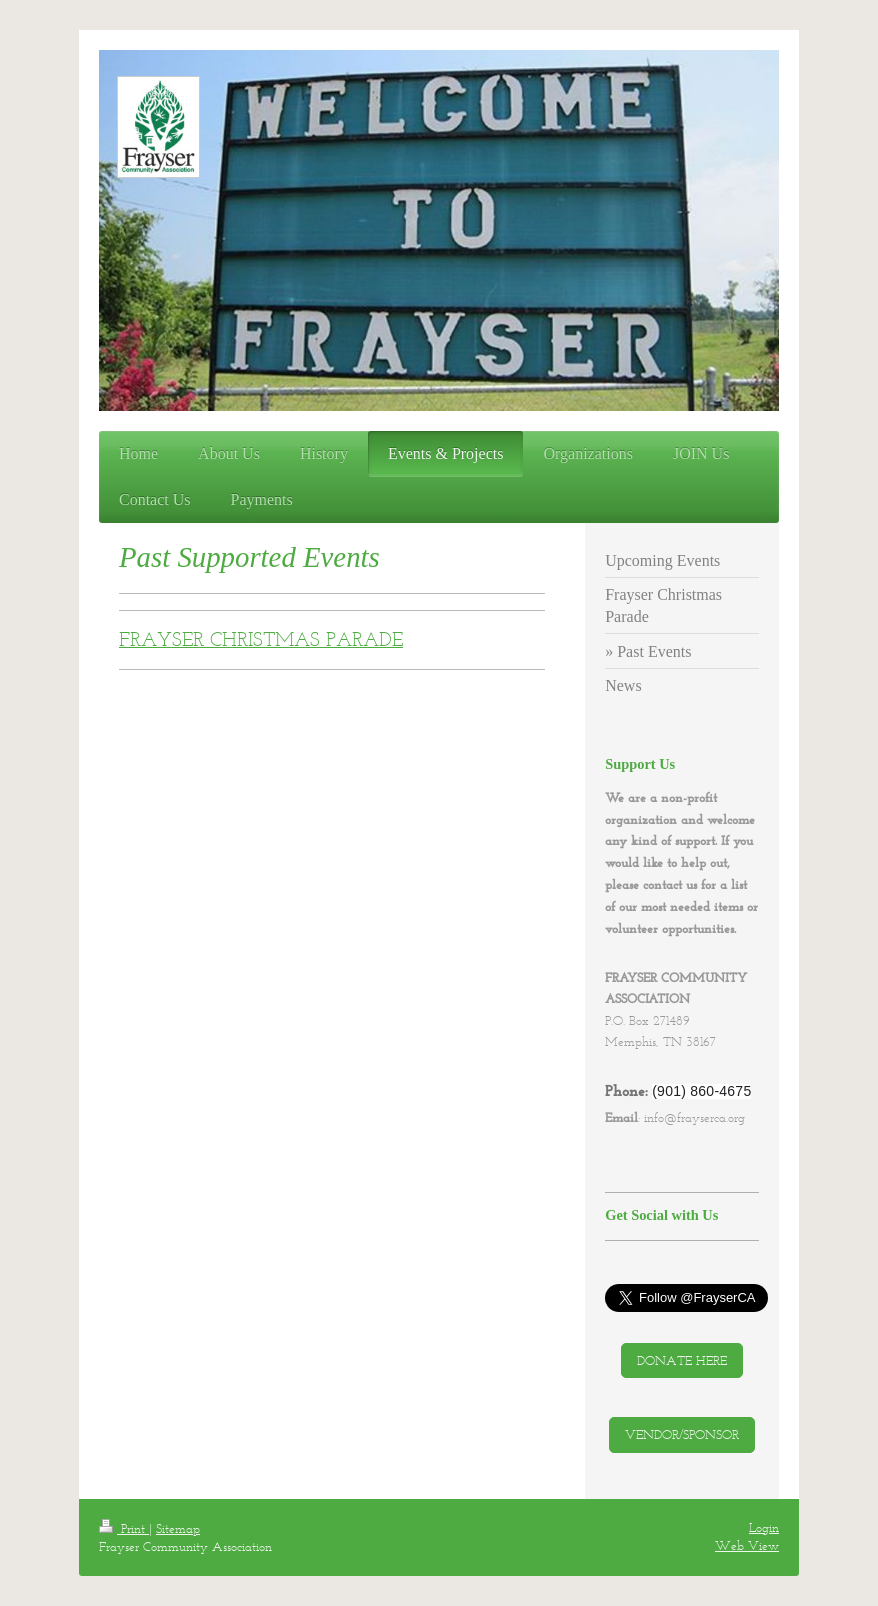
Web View (747, 1545)
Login (764, 1527)
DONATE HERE (682, 1360)
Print (124, 1528)
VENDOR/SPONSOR (682, 1434)
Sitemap (178, 1528)
